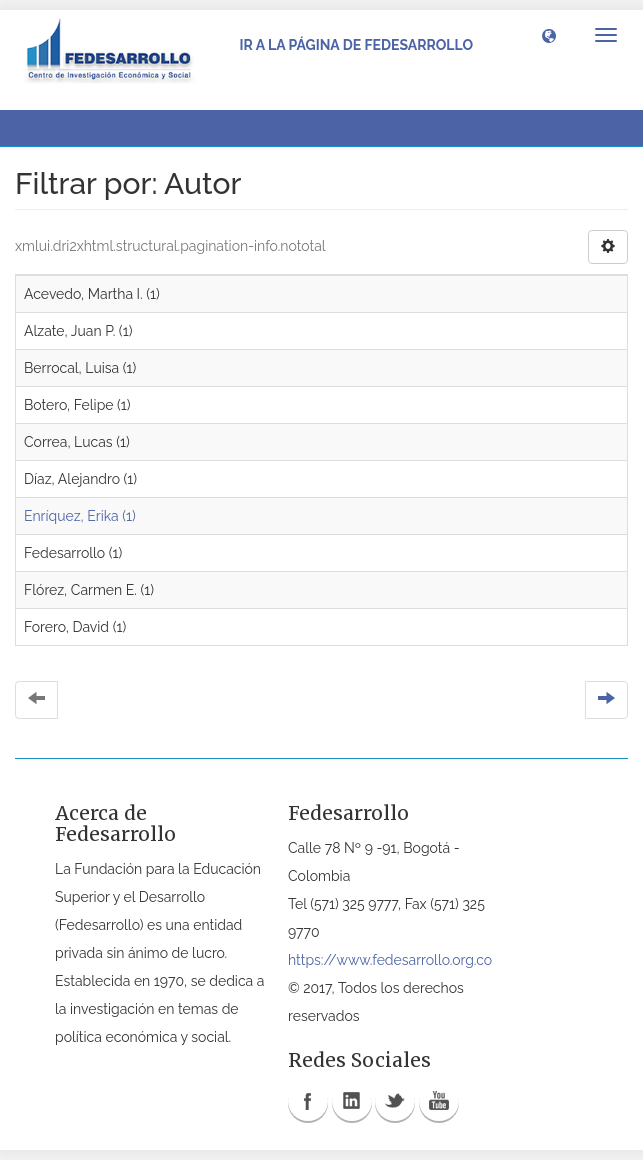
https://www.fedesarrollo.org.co (390, 960)
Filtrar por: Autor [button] (88, 128)
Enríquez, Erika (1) (80, 516)
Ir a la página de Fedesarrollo (356, 45)
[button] (549, 35)
